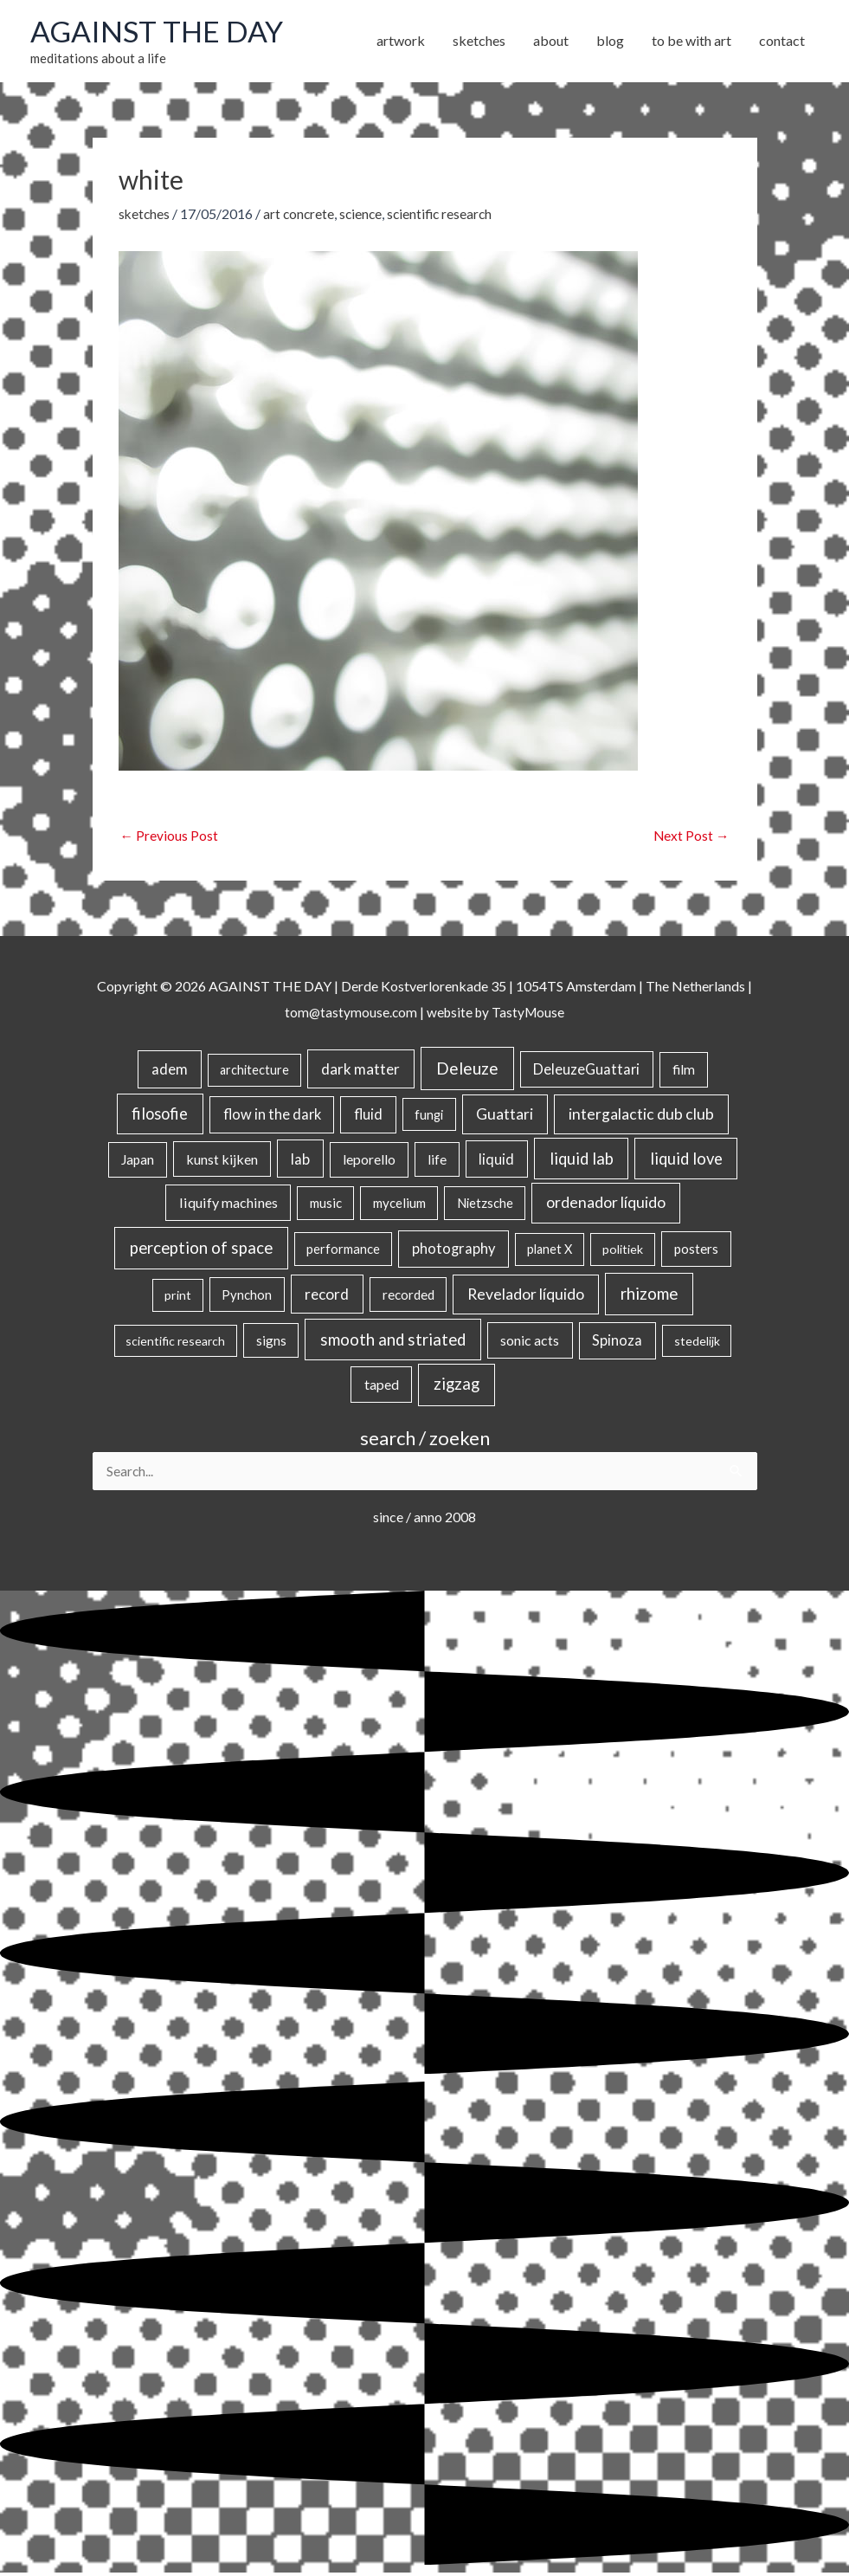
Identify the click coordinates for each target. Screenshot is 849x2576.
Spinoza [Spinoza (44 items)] (617, 1343)
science (365, 215)
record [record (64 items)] (327, 1297)
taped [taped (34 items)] (381, 1386)
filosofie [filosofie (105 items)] (160, 1116)
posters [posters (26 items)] (696, 1251)
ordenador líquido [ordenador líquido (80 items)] (606, 1205)
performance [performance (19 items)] (343, 1251)
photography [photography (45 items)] (453, 1251)
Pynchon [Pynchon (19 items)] (247, 1297)
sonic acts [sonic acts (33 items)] (529, 1342)
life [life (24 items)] (437, 1161)
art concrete (301, 215)
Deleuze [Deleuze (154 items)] (467, 1071)
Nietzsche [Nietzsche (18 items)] (485, 1205)
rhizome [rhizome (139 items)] (649, 1296)
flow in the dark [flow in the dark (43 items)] (272, 1117)
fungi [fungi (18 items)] (429, 1117)
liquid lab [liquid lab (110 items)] (582, 1160)
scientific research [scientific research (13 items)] (175, 1343)
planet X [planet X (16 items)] (549, 1251)
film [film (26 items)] (683, 1072)
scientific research (446, 215)
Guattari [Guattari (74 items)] (504, 1116)
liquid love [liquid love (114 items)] (686, 1160)
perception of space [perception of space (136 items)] (201, 1250)
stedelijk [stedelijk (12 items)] (697, 1343)
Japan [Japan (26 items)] (137, 1161)
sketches (145, 215)
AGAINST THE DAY (160, 32)
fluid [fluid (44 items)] (368, 1117)
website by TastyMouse (496, 1013)
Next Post (691, 838)
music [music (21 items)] (326, 1205)
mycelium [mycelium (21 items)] (399, 1205)
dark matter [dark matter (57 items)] (360, 1071)
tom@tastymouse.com (348, 1013)
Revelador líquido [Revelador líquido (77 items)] (525, 1297)
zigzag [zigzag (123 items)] (456, 1386)
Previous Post (169, 838)
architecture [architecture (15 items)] (254, 1072)
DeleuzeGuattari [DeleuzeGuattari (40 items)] (586, 1071)
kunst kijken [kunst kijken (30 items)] (222, 1160)
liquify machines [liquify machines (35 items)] (228, 1205)
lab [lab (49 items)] (300, 1161)
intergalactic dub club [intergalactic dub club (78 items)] (641, 1116)
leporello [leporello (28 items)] (369, 1161)
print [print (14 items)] (177, 1297)
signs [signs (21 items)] (271, 1343)
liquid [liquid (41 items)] (496, 1160)
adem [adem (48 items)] (169, 1072)
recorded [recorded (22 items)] (408, 1297)
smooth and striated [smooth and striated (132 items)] (393, 1342)
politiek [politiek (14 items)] (622, 1251)
